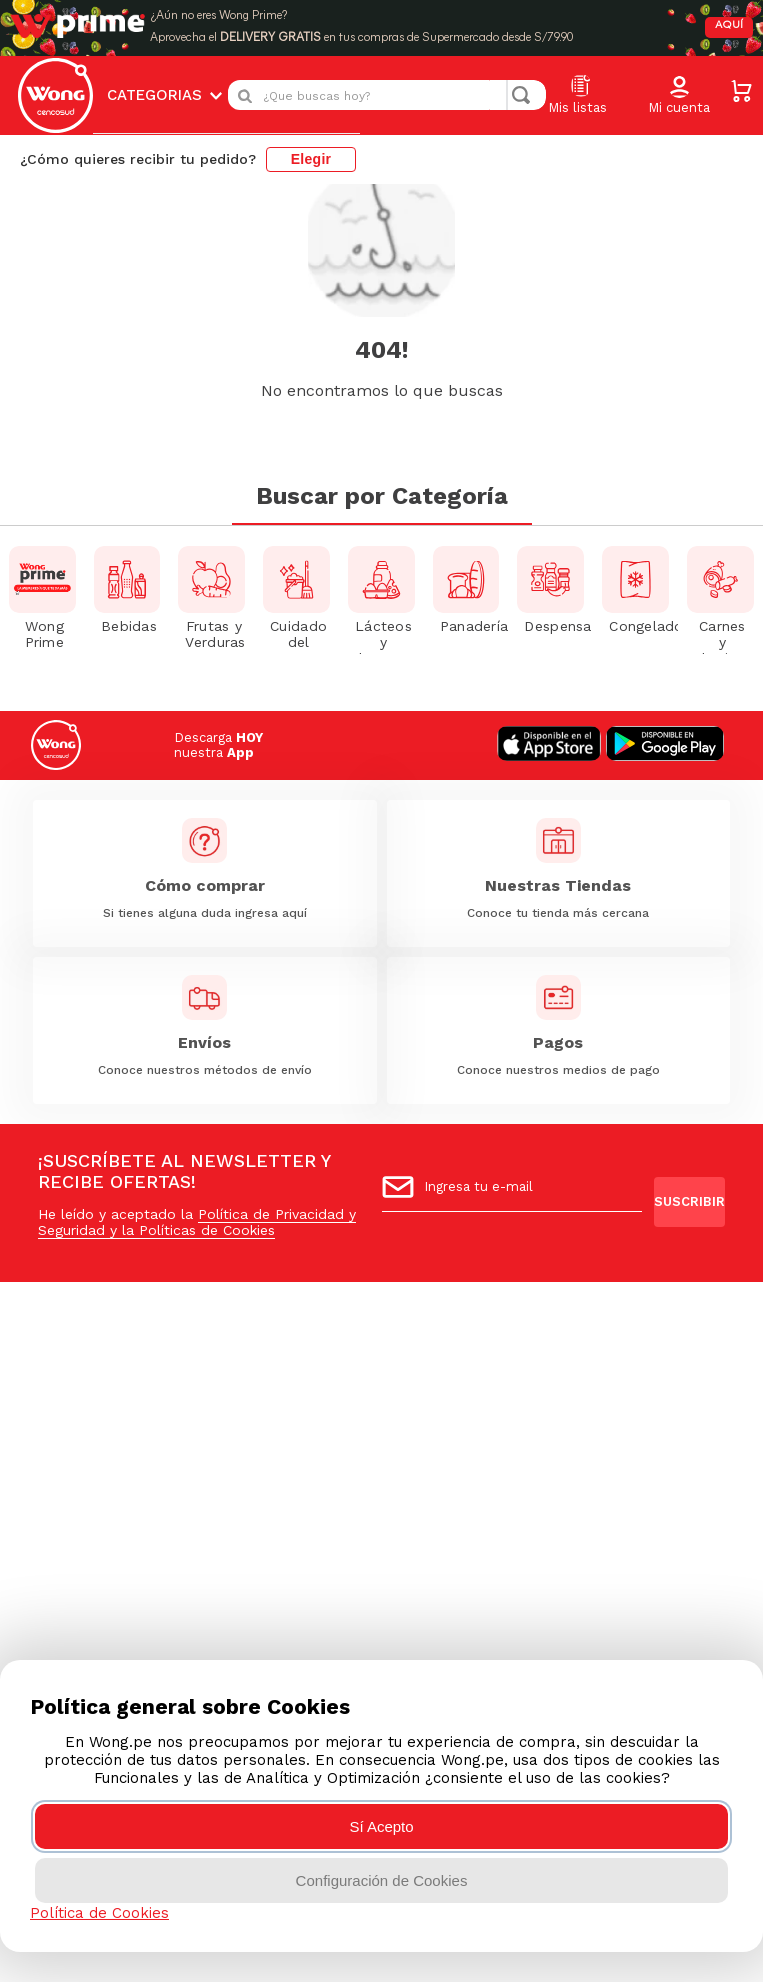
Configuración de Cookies (382, 1880)
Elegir (311, 148)
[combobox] (387, 84)
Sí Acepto (381, 1826)
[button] (679, 85)
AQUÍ (728, 20)
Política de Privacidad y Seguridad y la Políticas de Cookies (197, 1222)
